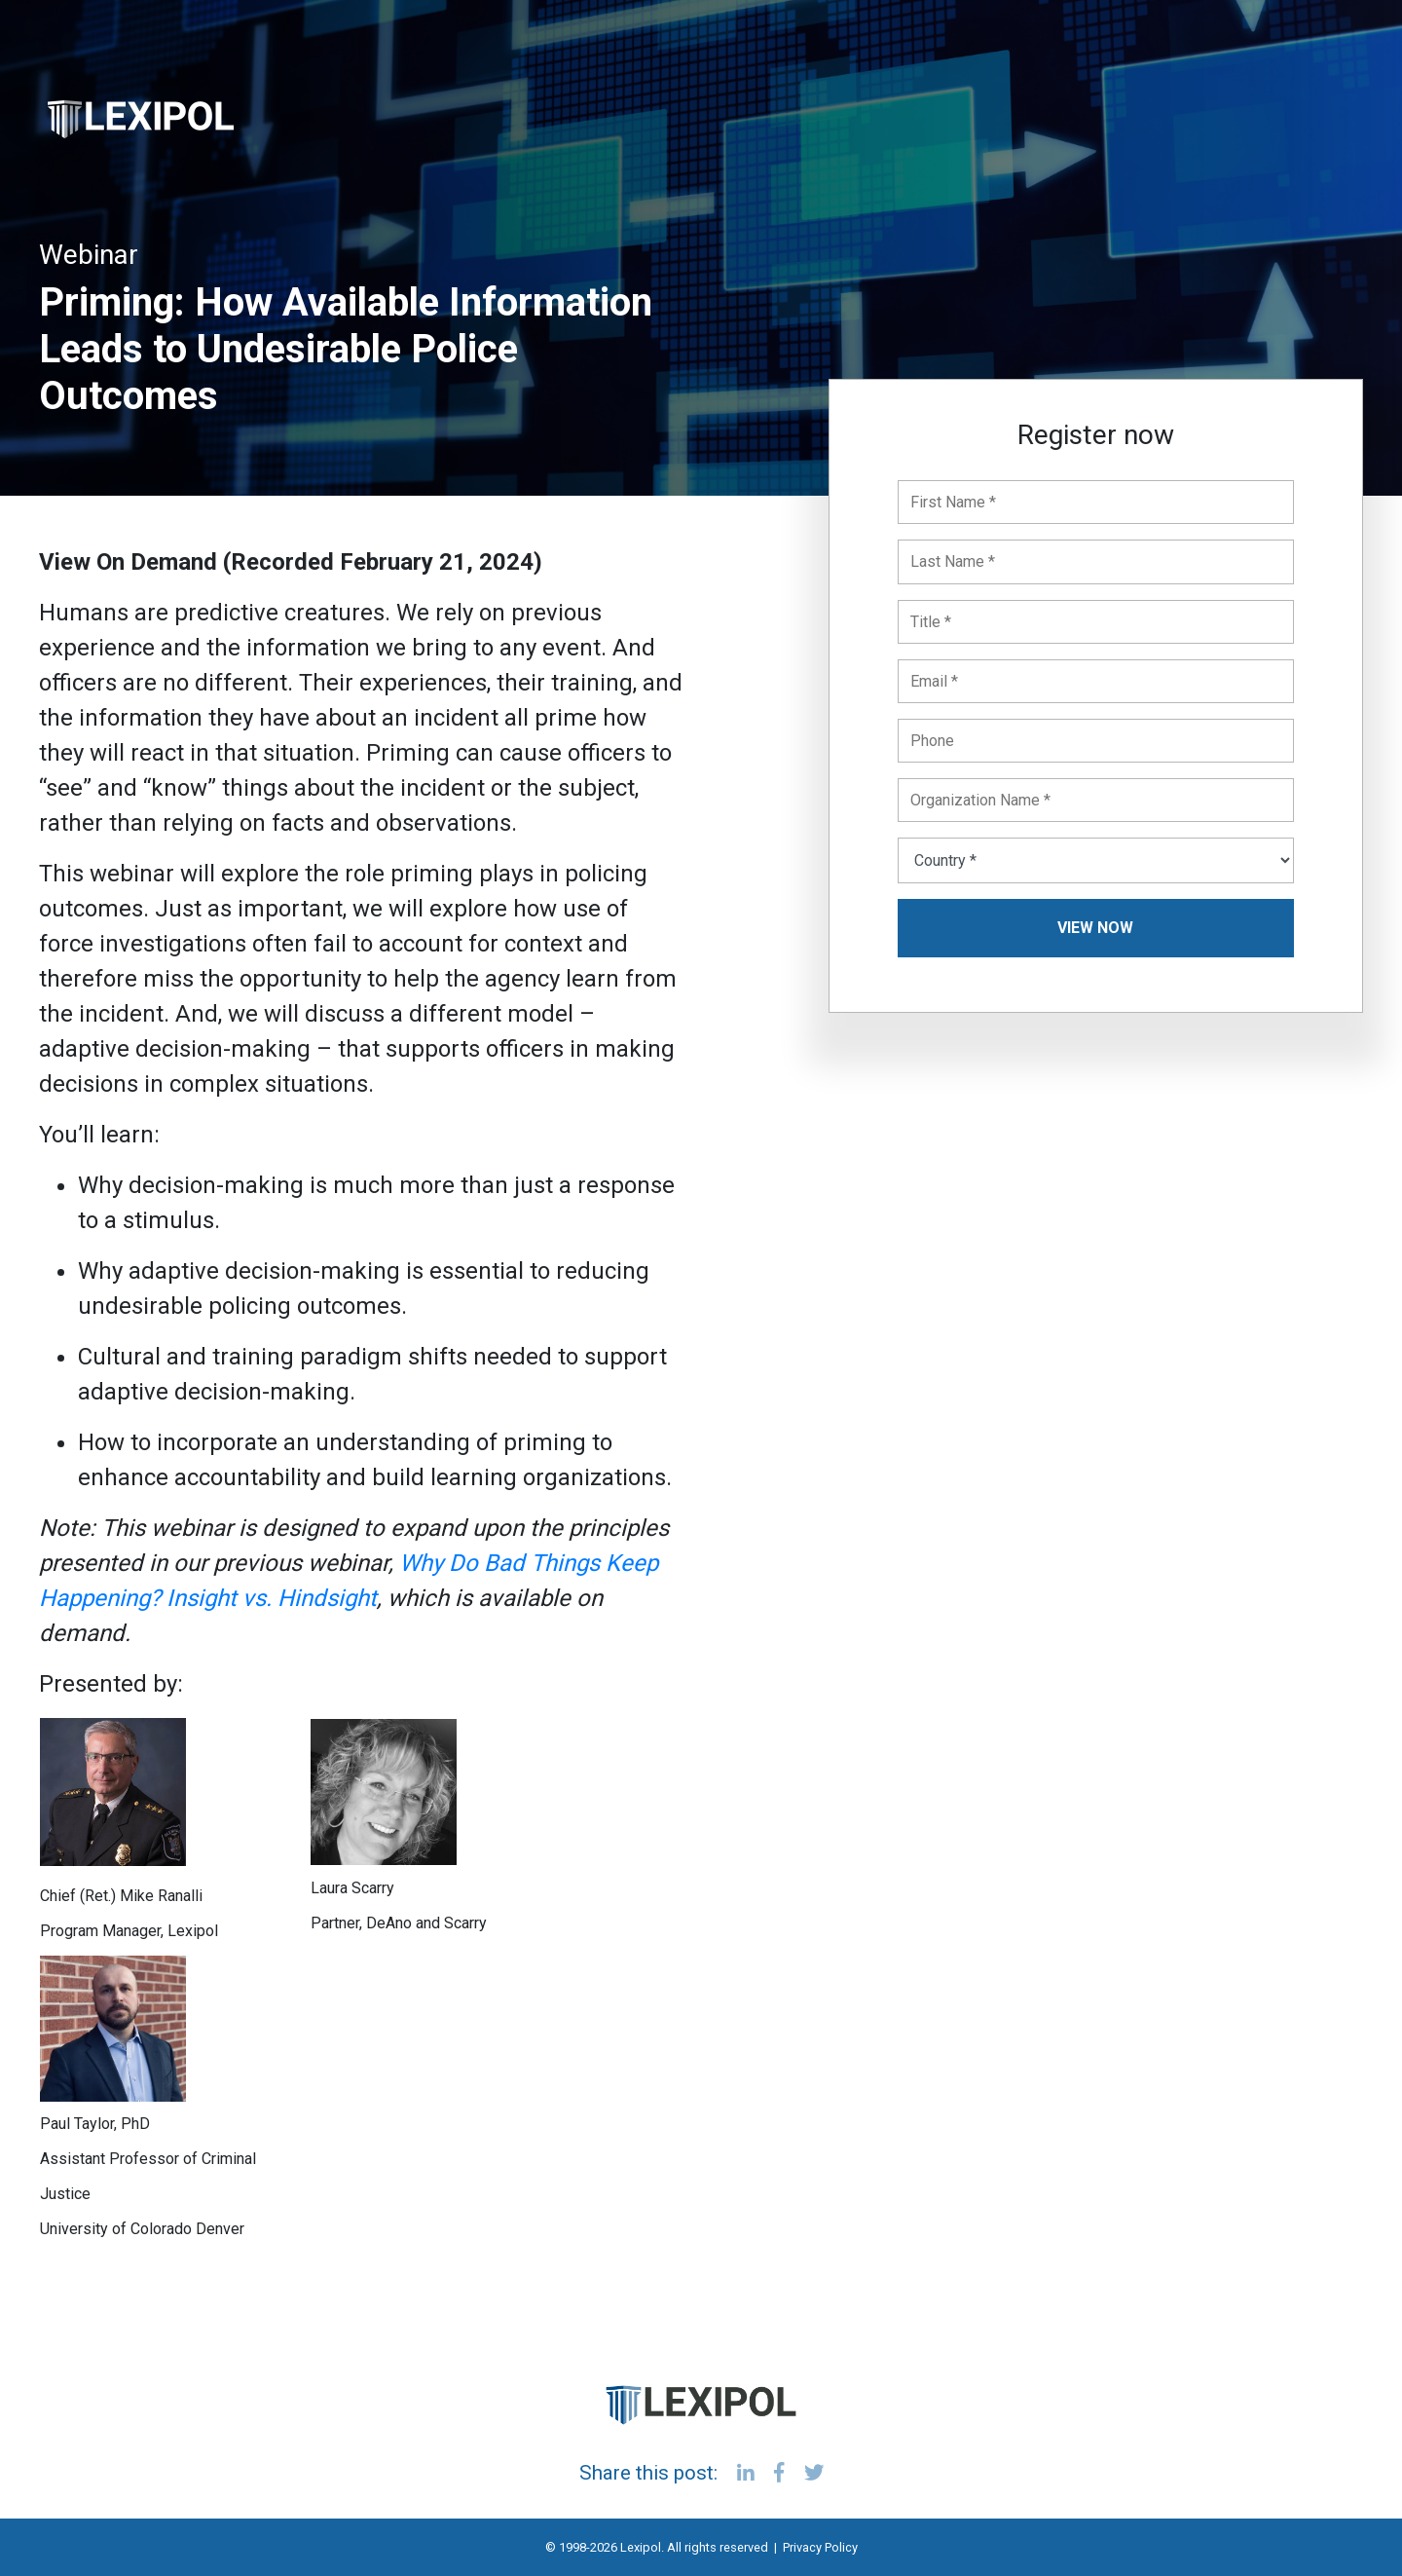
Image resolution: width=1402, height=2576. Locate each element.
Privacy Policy (820, 2547)
